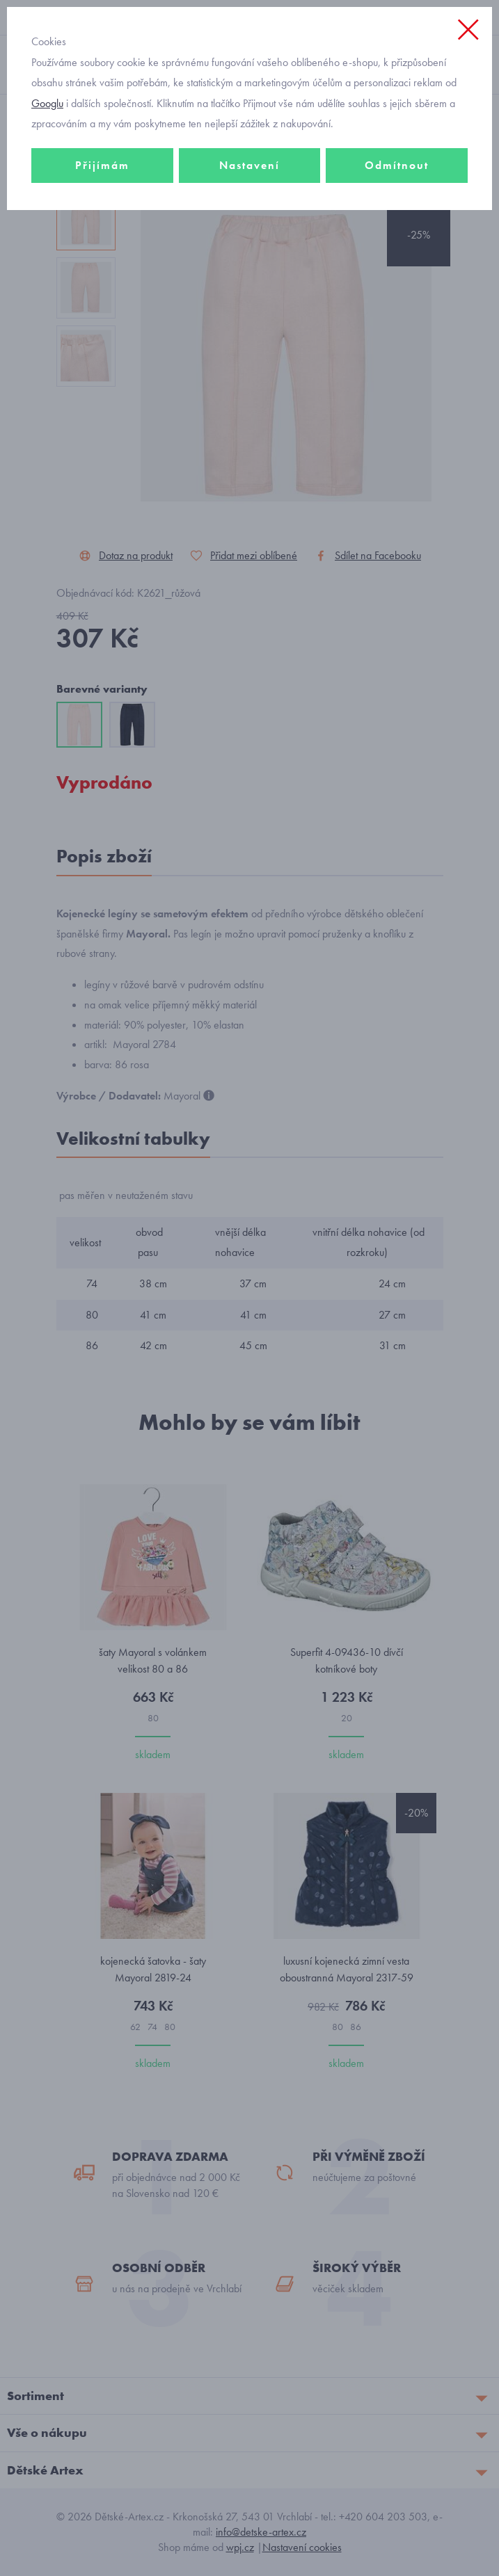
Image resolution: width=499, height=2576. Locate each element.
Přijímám (102, 165)
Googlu (47, 103)
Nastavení (249, 165)
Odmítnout (397, 165)
